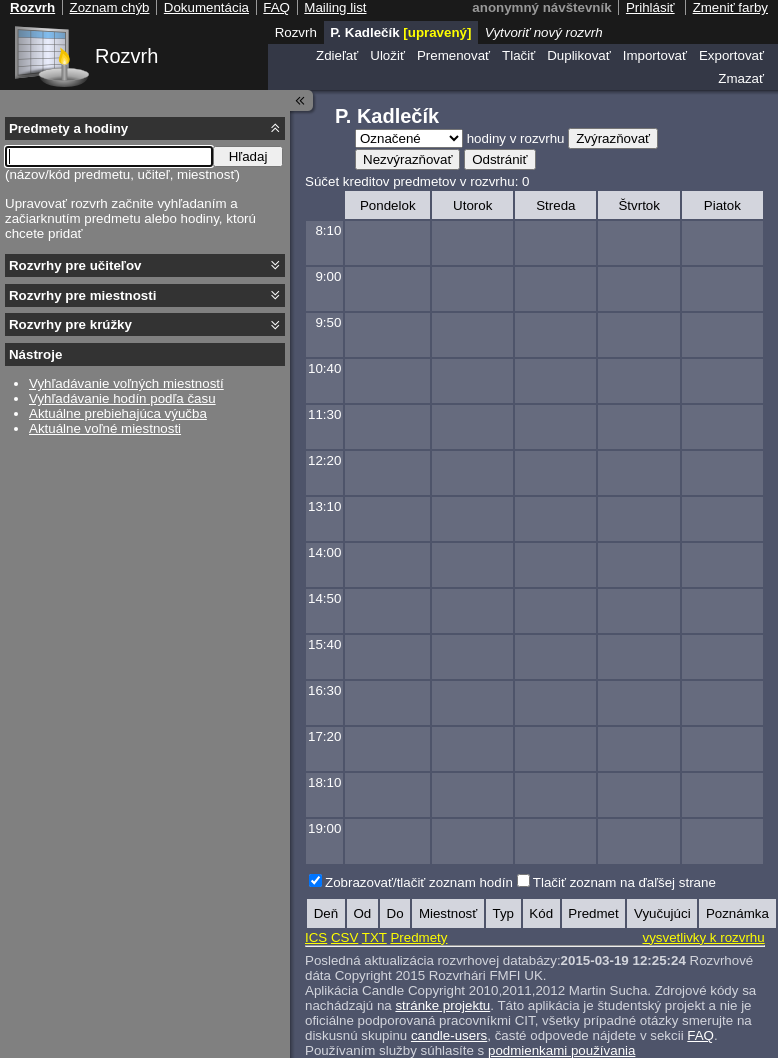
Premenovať (453, 55)
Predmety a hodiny (68, 128)
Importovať (655, 55)
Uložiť (387, 55)
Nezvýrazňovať (407, 159)
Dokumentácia (206, 7)
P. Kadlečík (400, 32)
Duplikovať (579, 55)
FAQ (700, 1035)
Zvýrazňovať (613, 138)
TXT (374, 937)
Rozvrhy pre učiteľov (75, 265)
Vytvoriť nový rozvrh (544, 32)
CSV (344, 937)
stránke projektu (442, 1005)
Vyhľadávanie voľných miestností (126, 383)
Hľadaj (248, 156)
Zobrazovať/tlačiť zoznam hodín (419, 882)
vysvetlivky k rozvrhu (703, 937)
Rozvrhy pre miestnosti (82, 295)
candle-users (449, 1035)
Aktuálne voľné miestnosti (105, 428)
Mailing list (335, 7)
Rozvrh (126, 56)
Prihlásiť (650, 7)
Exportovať (731, 55)
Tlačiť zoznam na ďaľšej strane (624, 882)
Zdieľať (337, 55)
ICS (316, 937)
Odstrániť (499, 159)
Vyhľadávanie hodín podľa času (122, 398)
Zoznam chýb (109, 7)
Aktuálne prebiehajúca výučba (118, 413)
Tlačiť (518, 55)
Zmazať (741, 78)
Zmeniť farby (730, 7)
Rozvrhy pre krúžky (70, 324)
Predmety (418, 937)
